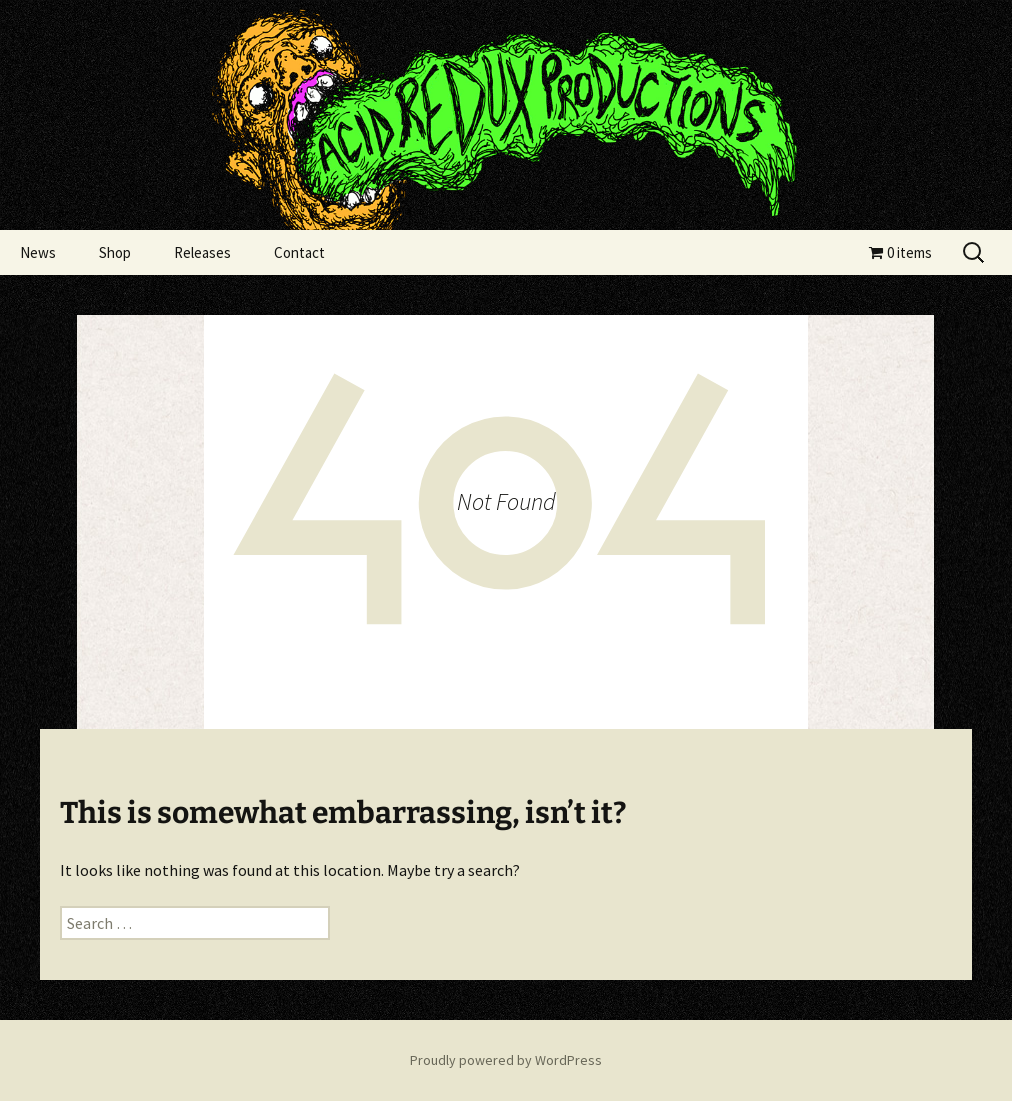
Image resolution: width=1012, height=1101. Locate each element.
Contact (299, 252)
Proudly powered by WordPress (506, 1060)
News (38, 252)
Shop (115, 252)
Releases (202, 252)
